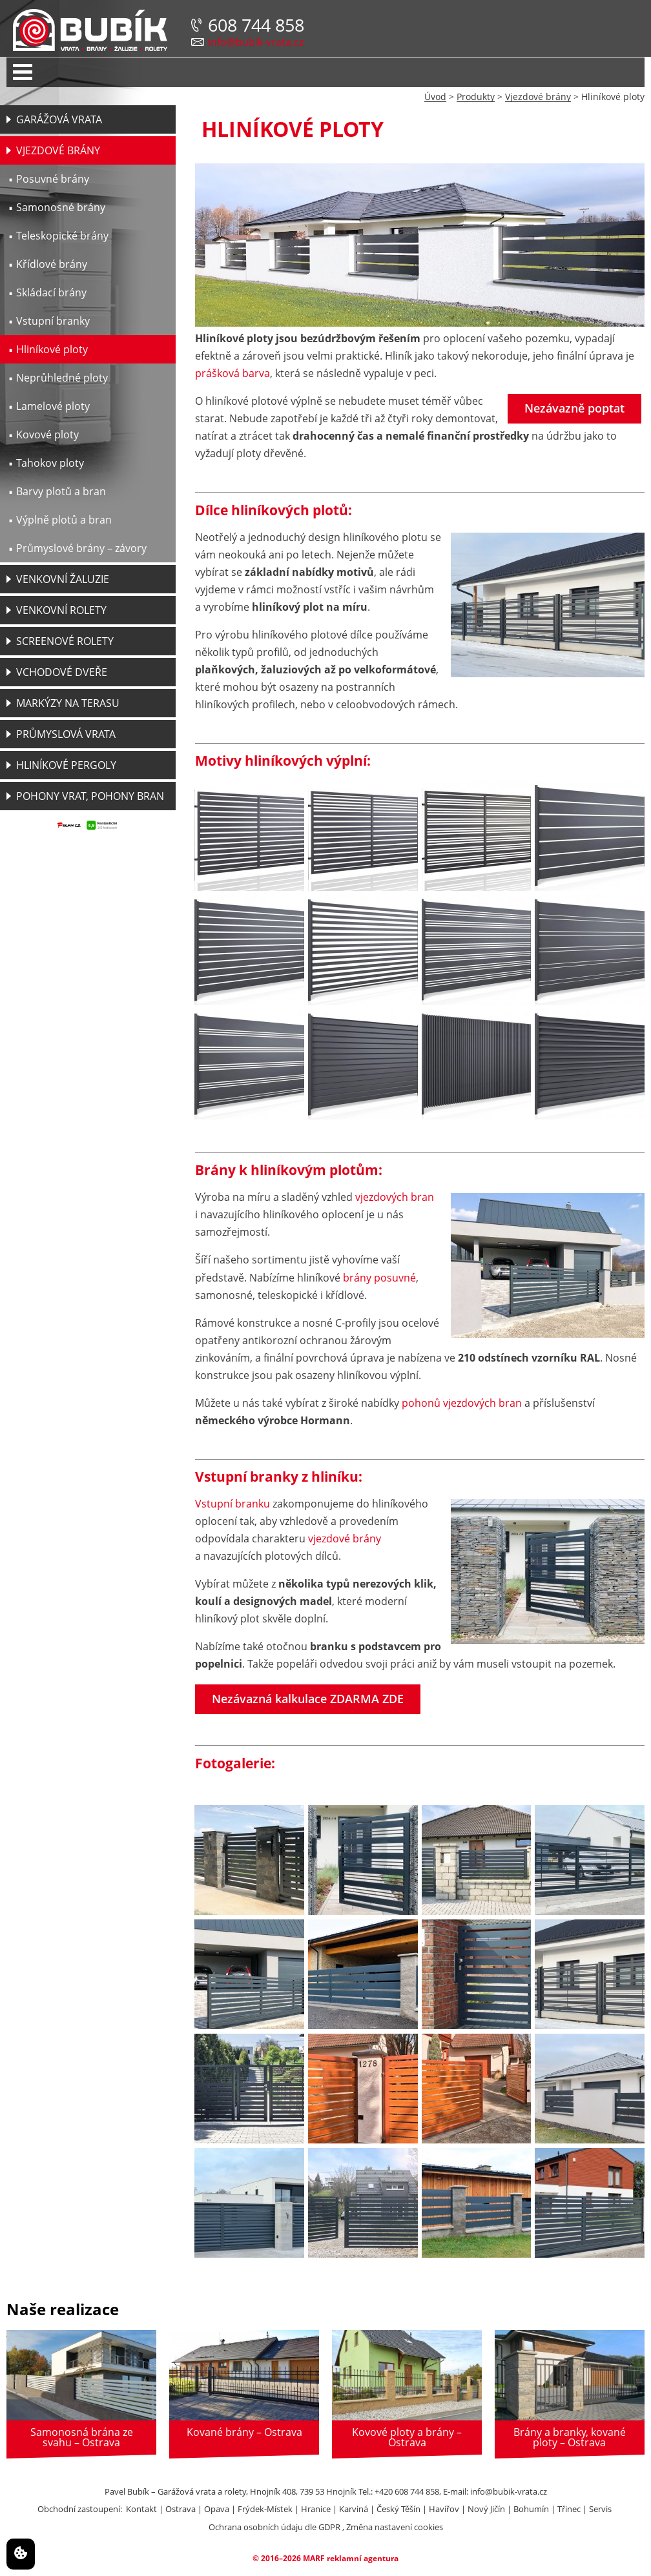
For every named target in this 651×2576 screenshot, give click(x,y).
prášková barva (232, 373)
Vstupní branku (232, 1504)
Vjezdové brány (538, 96)
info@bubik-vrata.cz (256, 42)
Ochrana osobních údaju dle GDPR (274, 2527)
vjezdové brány (344, 1538)
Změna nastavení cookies (394, 2527)
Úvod (435, 96)
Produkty (476, 96)
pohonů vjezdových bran (462, 1403)
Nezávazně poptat (574, 408)
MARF (314, 2558)
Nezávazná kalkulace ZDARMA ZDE (308, 1698)
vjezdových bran (394, 1197)
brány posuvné (379, 1278)
